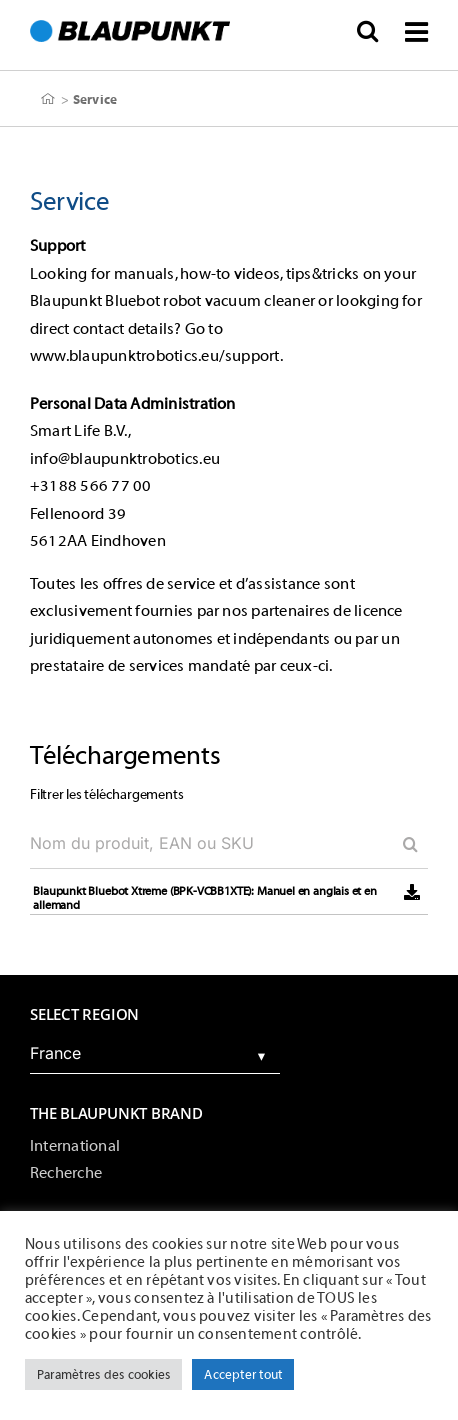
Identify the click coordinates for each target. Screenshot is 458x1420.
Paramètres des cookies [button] (103, 1374)
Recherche (66, 1173)
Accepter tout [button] (243, 1374)
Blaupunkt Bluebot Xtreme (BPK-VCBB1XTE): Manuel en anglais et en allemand (204, 898)
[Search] (403, 844)
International (75, 1146)
